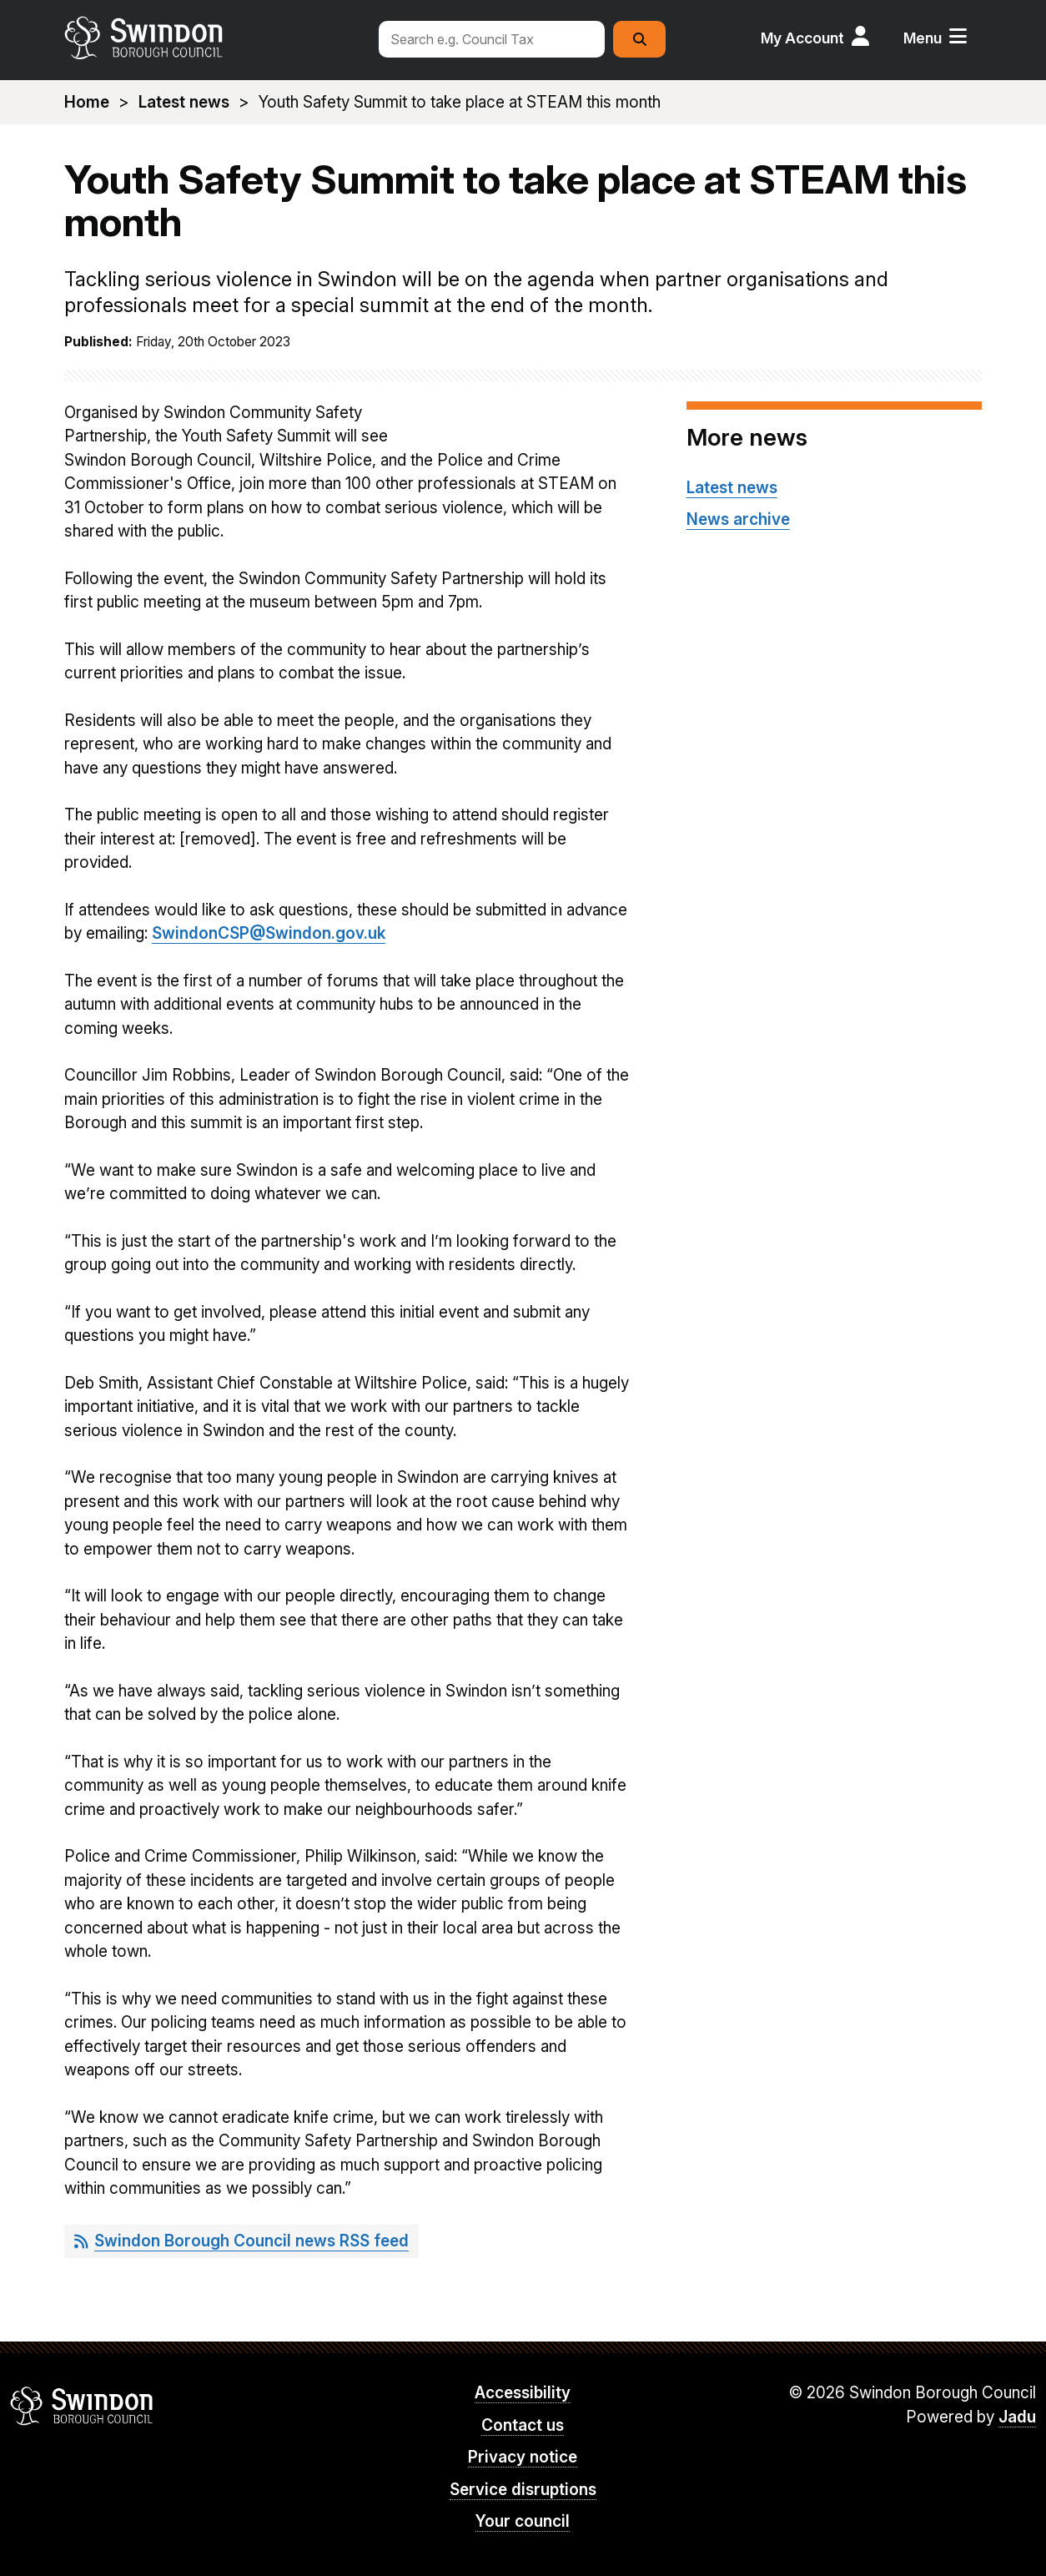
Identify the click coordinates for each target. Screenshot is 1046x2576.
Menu (922, 38)
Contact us (522, 2425)
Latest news (183, 102)
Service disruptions (523, 2489)
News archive (738, 519)
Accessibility (523, 2392)
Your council (522, 2521)
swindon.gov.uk (212, 37)
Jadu (1017, 2417)
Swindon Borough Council (82, 2406)
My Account (802, 38)
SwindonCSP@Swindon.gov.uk (268, 933)
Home (86, 102)
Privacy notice (522, 2457)
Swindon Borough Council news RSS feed (251, 2241)
